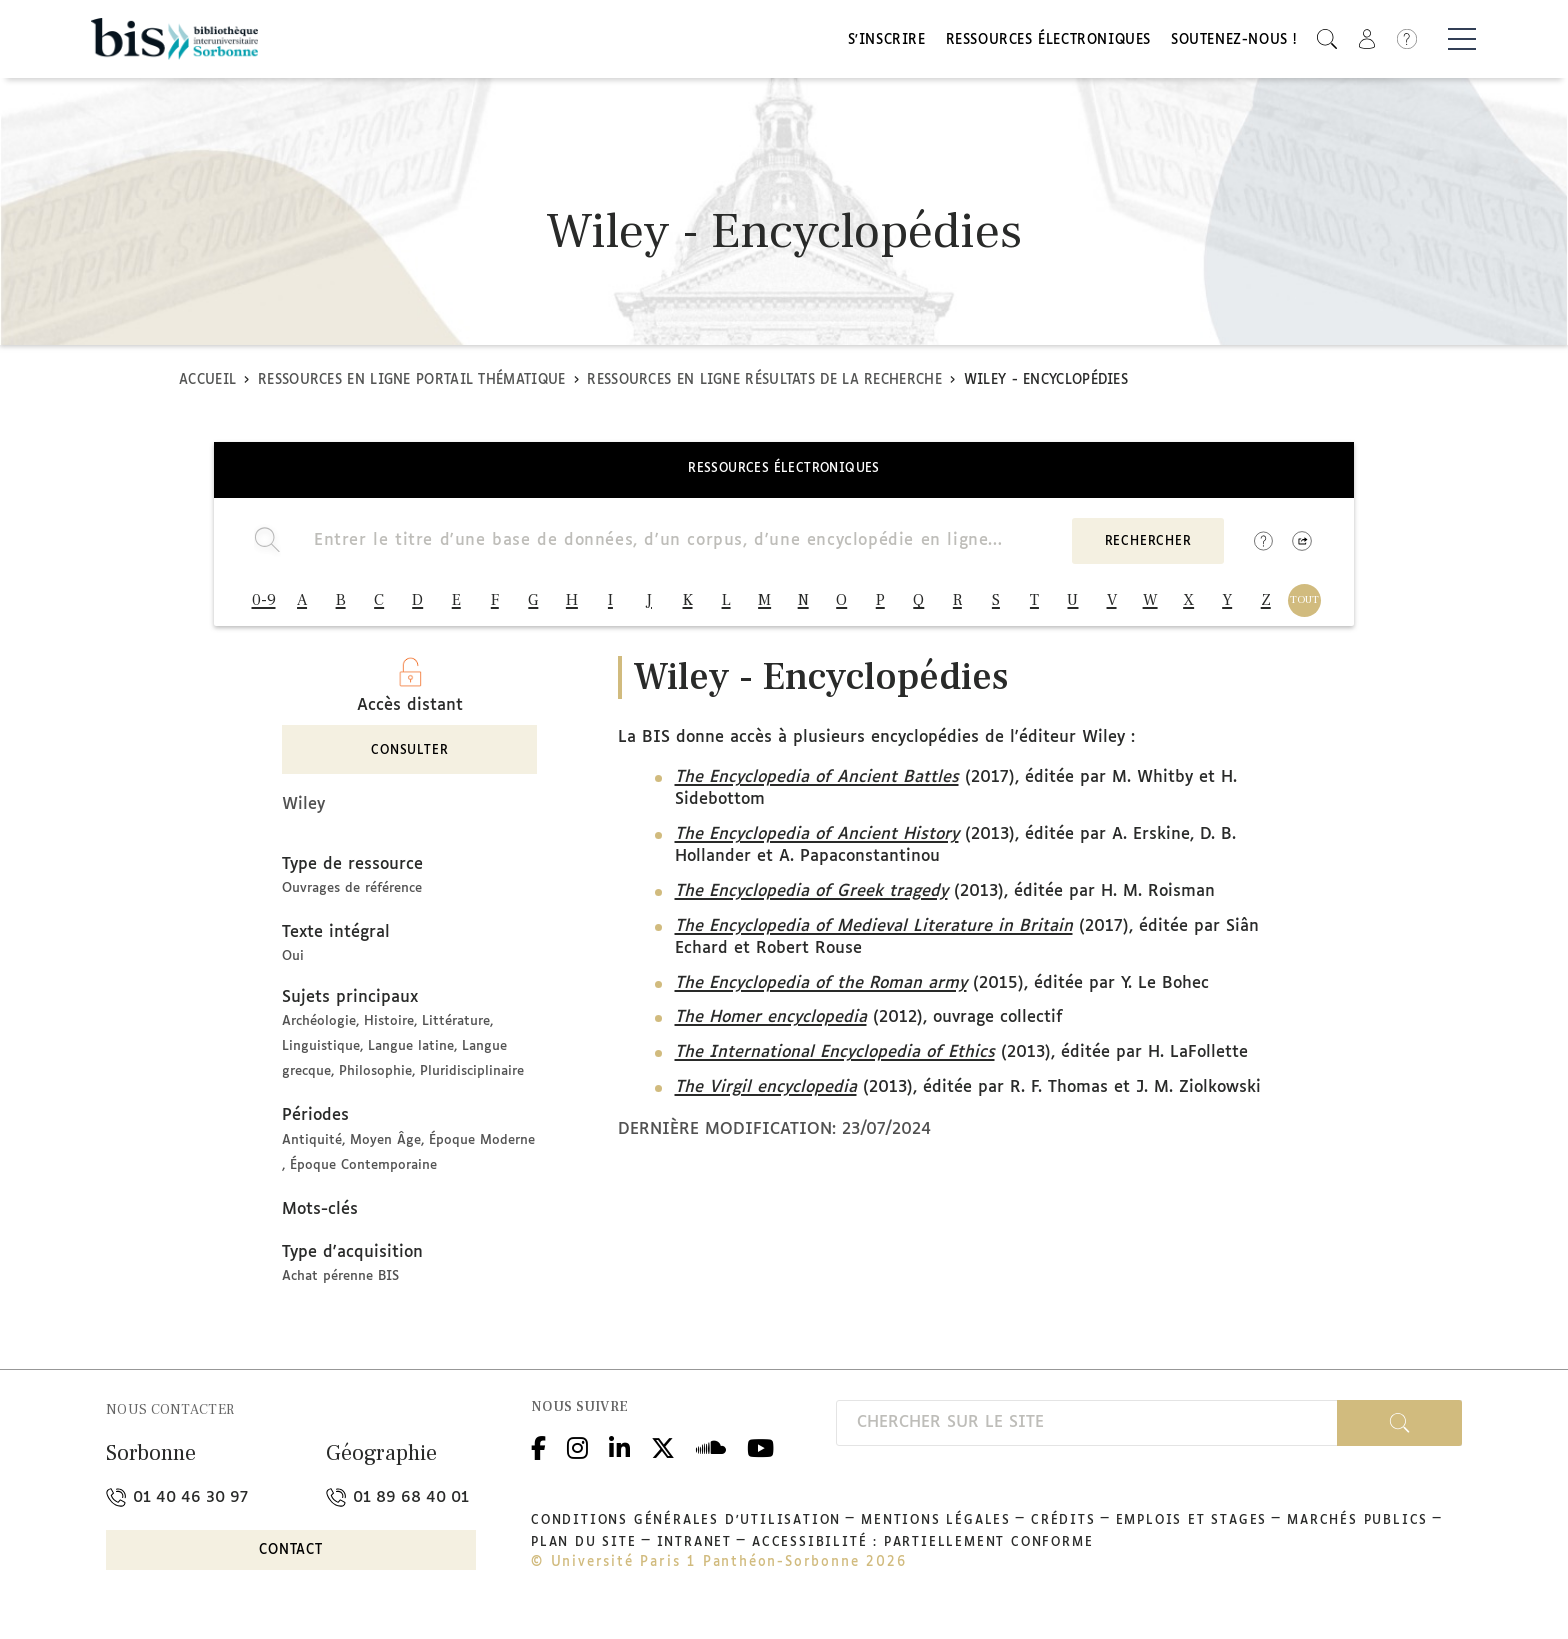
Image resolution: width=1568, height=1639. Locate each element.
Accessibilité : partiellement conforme (922, 1549)
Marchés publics (1357, 1527)
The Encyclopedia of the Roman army (821, 989)
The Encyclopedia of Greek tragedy (811, 897)
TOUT (1304, 603)
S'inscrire (887, 42)
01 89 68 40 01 (397, 1503)
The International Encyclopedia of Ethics (835, 1058)
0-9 (264, 604)
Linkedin (619, 1451)
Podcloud (711, 1451)
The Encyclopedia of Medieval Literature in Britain (874, 932)
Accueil (207, 383)
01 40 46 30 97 (177, 1503)
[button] (1327, 40)
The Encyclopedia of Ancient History (817, 840)
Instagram (577, 1451)
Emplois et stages (1192, 1527)
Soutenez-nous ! (1234, 42)
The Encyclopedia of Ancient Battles (817, 783)
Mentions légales (936, 1527)
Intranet (694, 1549)
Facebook (538, 1451)
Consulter (409, 757)
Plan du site (584, 1549)
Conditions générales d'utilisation (686, 1527)
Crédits (1063, 1527)
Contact (291, 1556)
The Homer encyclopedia (771, 1023)
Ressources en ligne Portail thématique (411, 383)
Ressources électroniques (1048, 42)
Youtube (760, 1451)
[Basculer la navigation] (1462, 41)
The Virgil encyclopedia (766, 1093)
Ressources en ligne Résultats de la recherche (764, 383)
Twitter (663, 1451)
